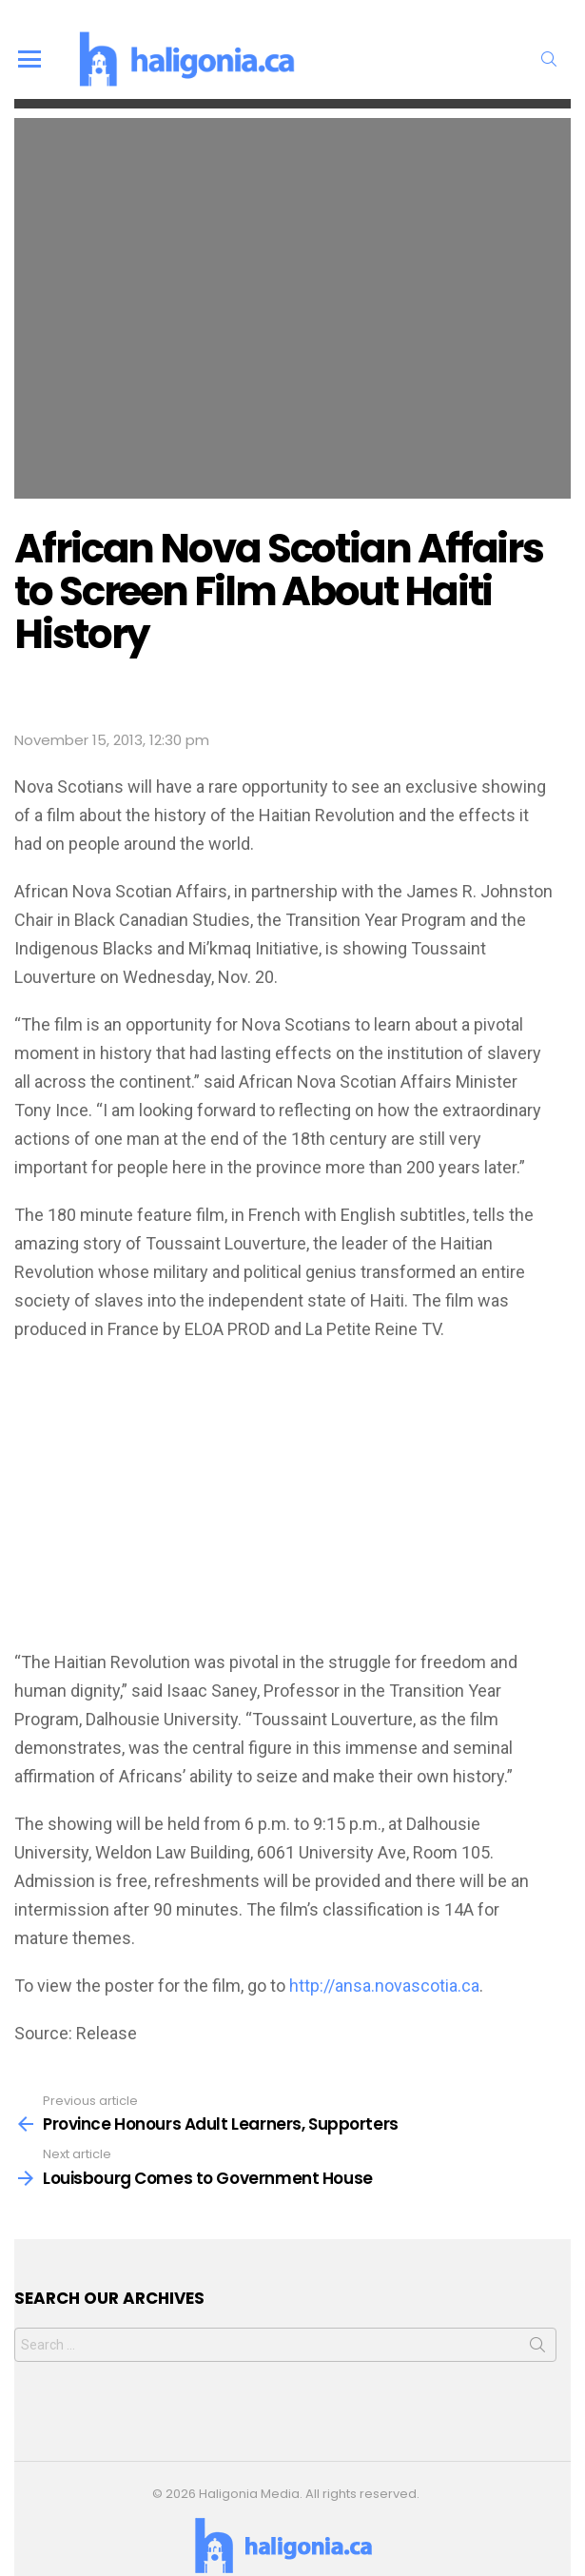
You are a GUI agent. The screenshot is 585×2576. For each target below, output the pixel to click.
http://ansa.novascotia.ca (384, 1957)
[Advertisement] (292, 1496)
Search (552, 2320)
